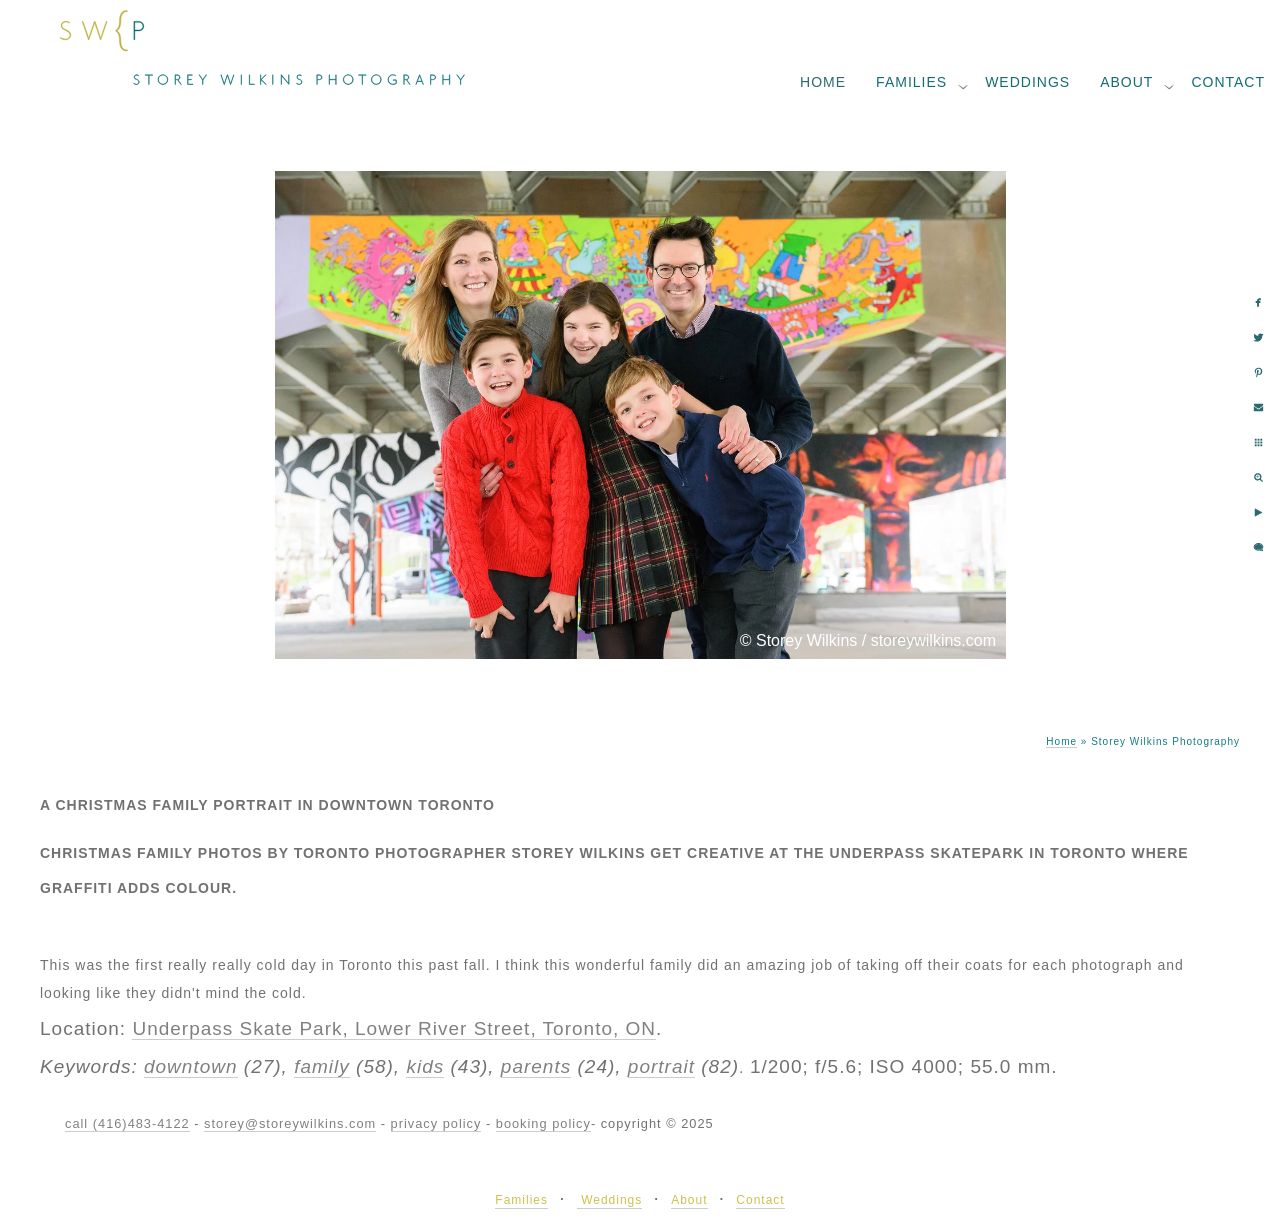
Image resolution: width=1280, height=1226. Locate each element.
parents (536, 1066)
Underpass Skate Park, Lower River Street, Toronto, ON (394, 1028)
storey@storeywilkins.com (290, 1123)
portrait (661, 1066)
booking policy (543, 1123)
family (322, 1066)
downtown (191, 1066)
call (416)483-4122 (127, 1123)
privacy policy (436, 1123)
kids (425, 1066)
